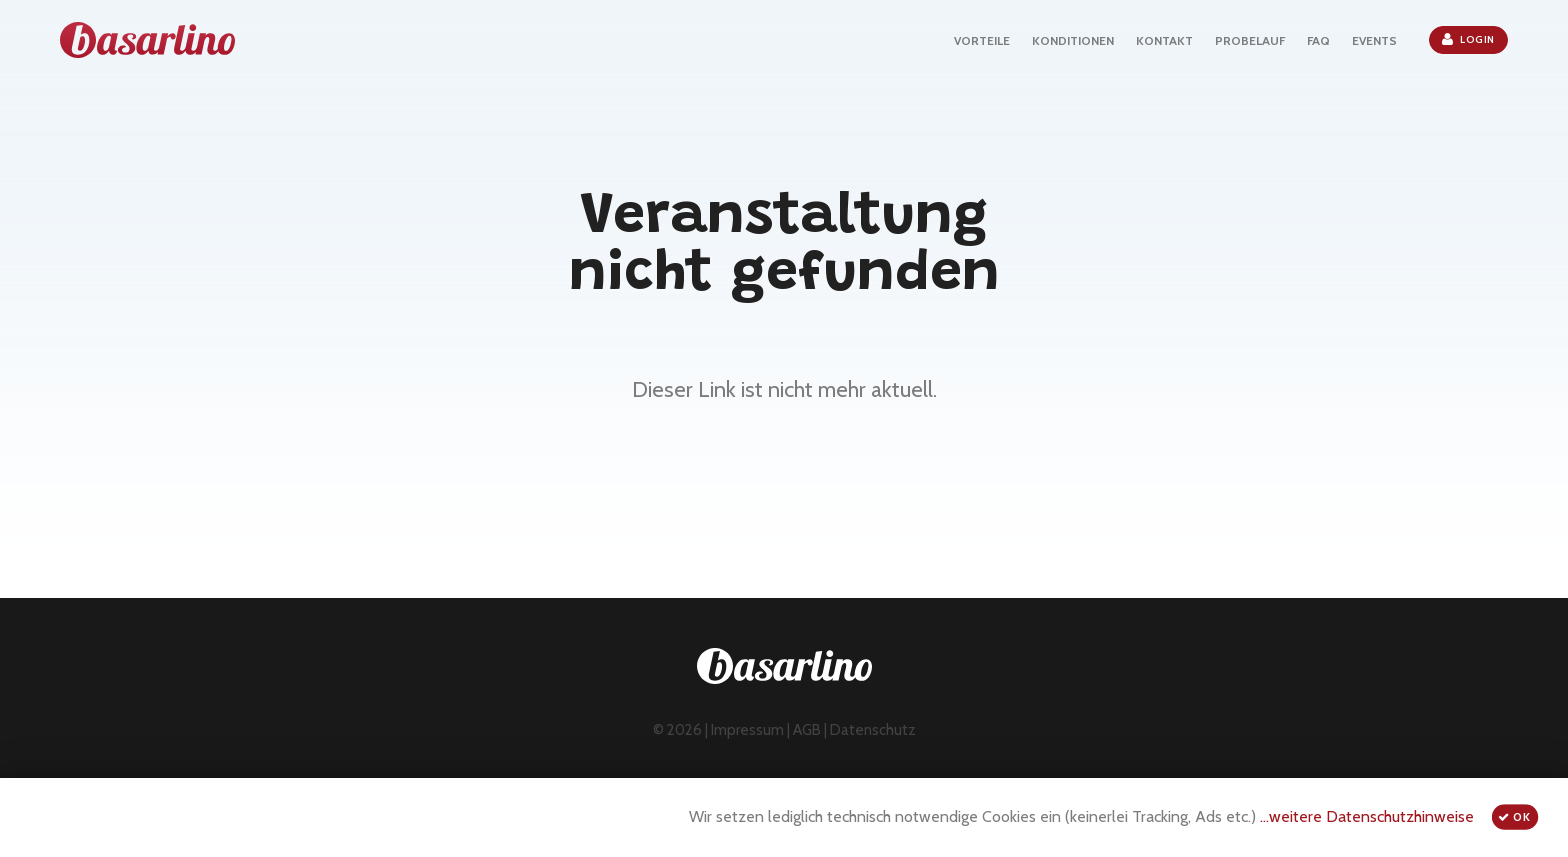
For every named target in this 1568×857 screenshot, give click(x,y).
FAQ (1318, 40)
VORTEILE (982, 40)
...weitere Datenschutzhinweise (1367, 816)
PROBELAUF (1250, 40)
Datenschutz (873, 730)
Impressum (747, 730)
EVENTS (1374, 40)
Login (1468, 39)
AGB (807, 730)
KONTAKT (1164, 40)
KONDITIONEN (1073, 40)
